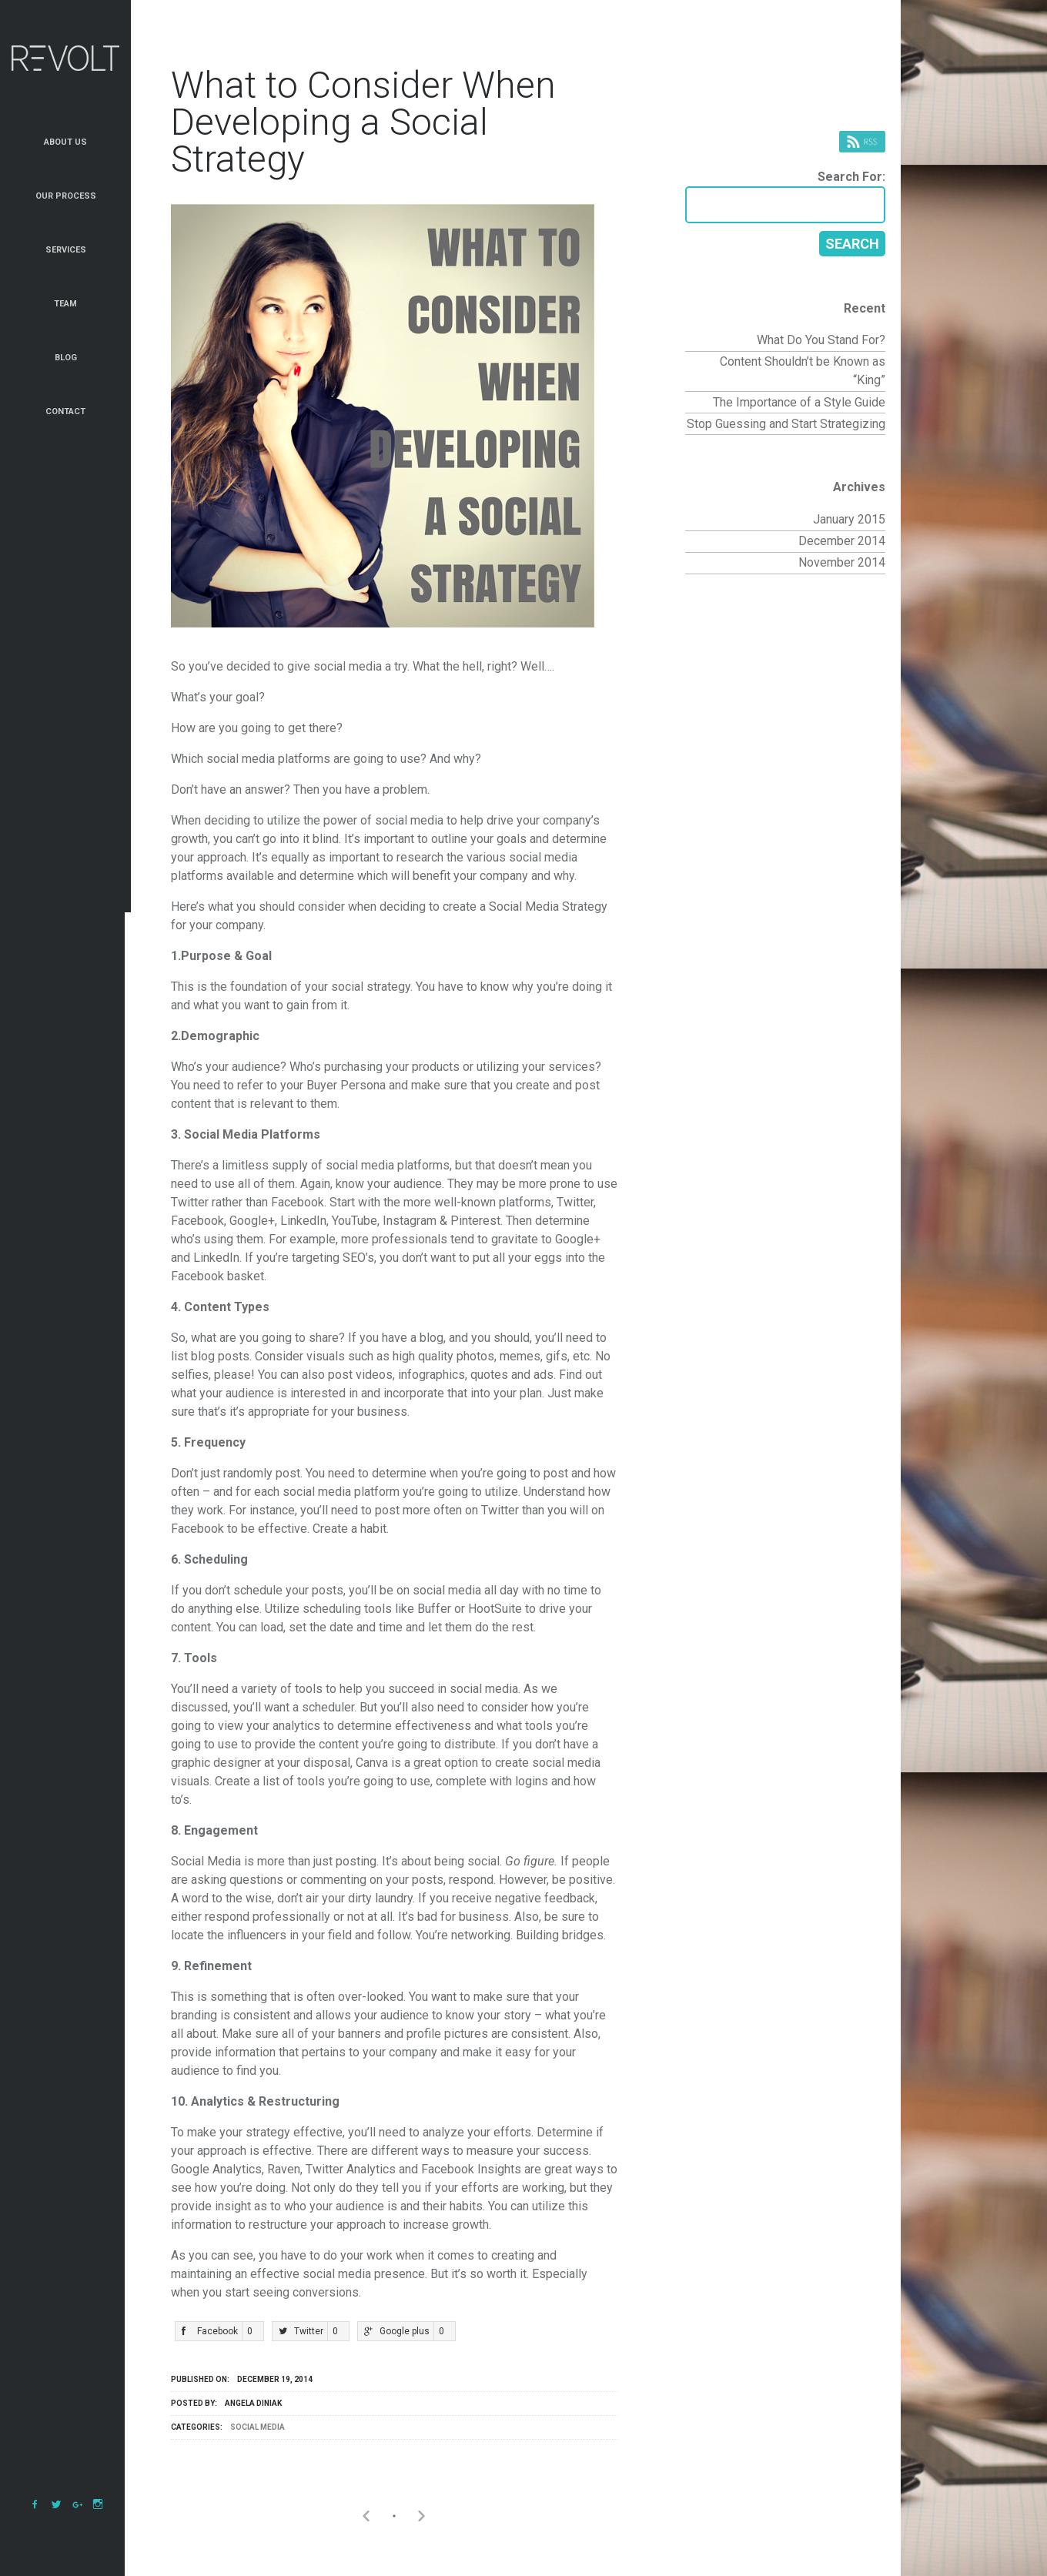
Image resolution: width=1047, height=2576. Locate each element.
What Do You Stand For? (821, 340)
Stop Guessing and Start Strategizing (786, 424)
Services (65, 250)
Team (65, 304)
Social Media (257, 2427)
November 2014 (841, 562)
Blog (66, 358)
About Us (65, 142)
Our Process (65, 196)
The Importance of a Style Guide (799, 402)
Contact (65, 411)
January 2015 (849, 519)
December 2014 (841, 541)
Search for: (851, 176)
